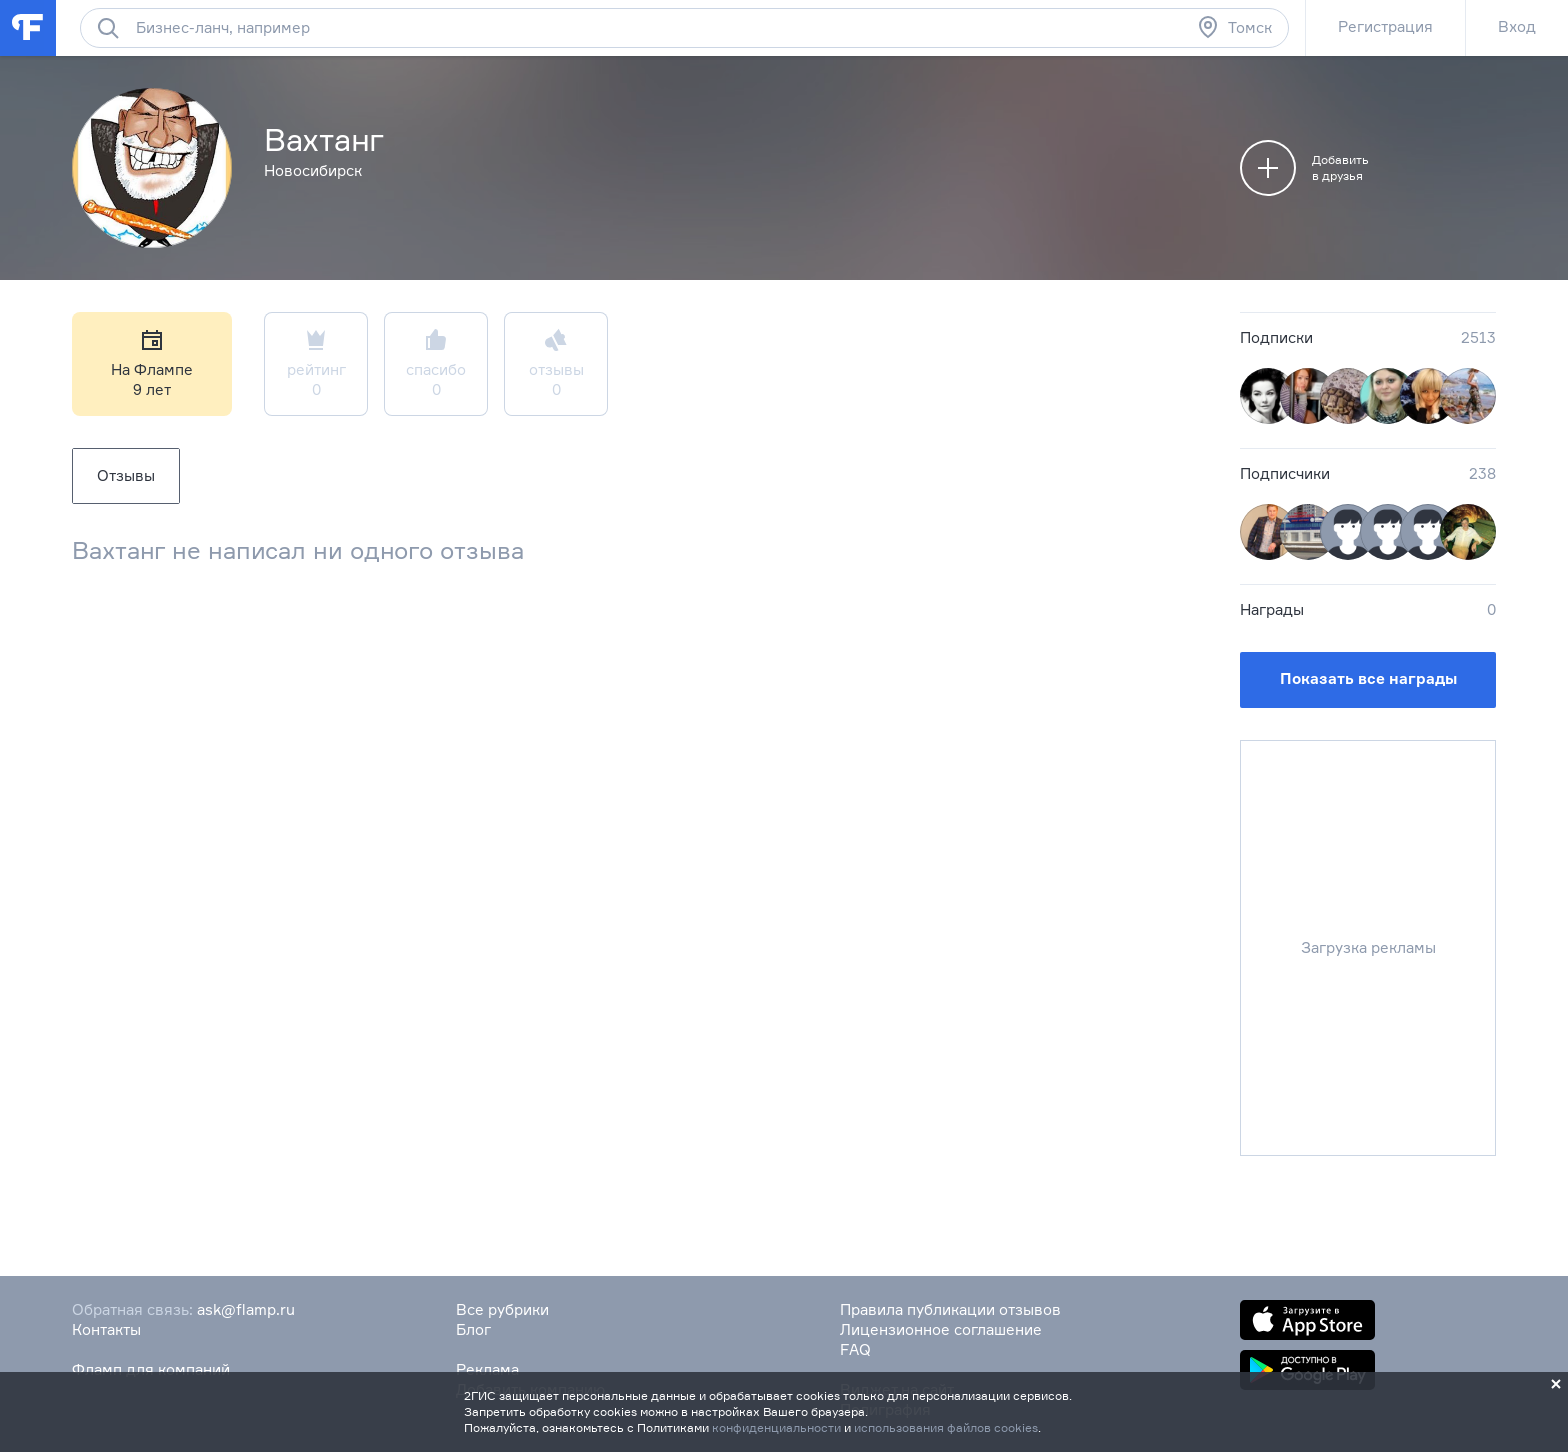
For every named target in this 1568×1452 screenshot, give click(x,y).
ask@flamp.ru (246, 1309)
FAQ (855, 1349)
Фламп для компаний (151, 1369)
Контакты (106, 1329)
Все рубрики (502, 1309)
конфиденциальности (776, 1427)
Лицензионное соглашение (941, 1329)
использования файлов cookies (946, 1427)
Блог (473, 1329)
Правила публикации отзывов (950, 1309)
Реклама (487, 1369)
